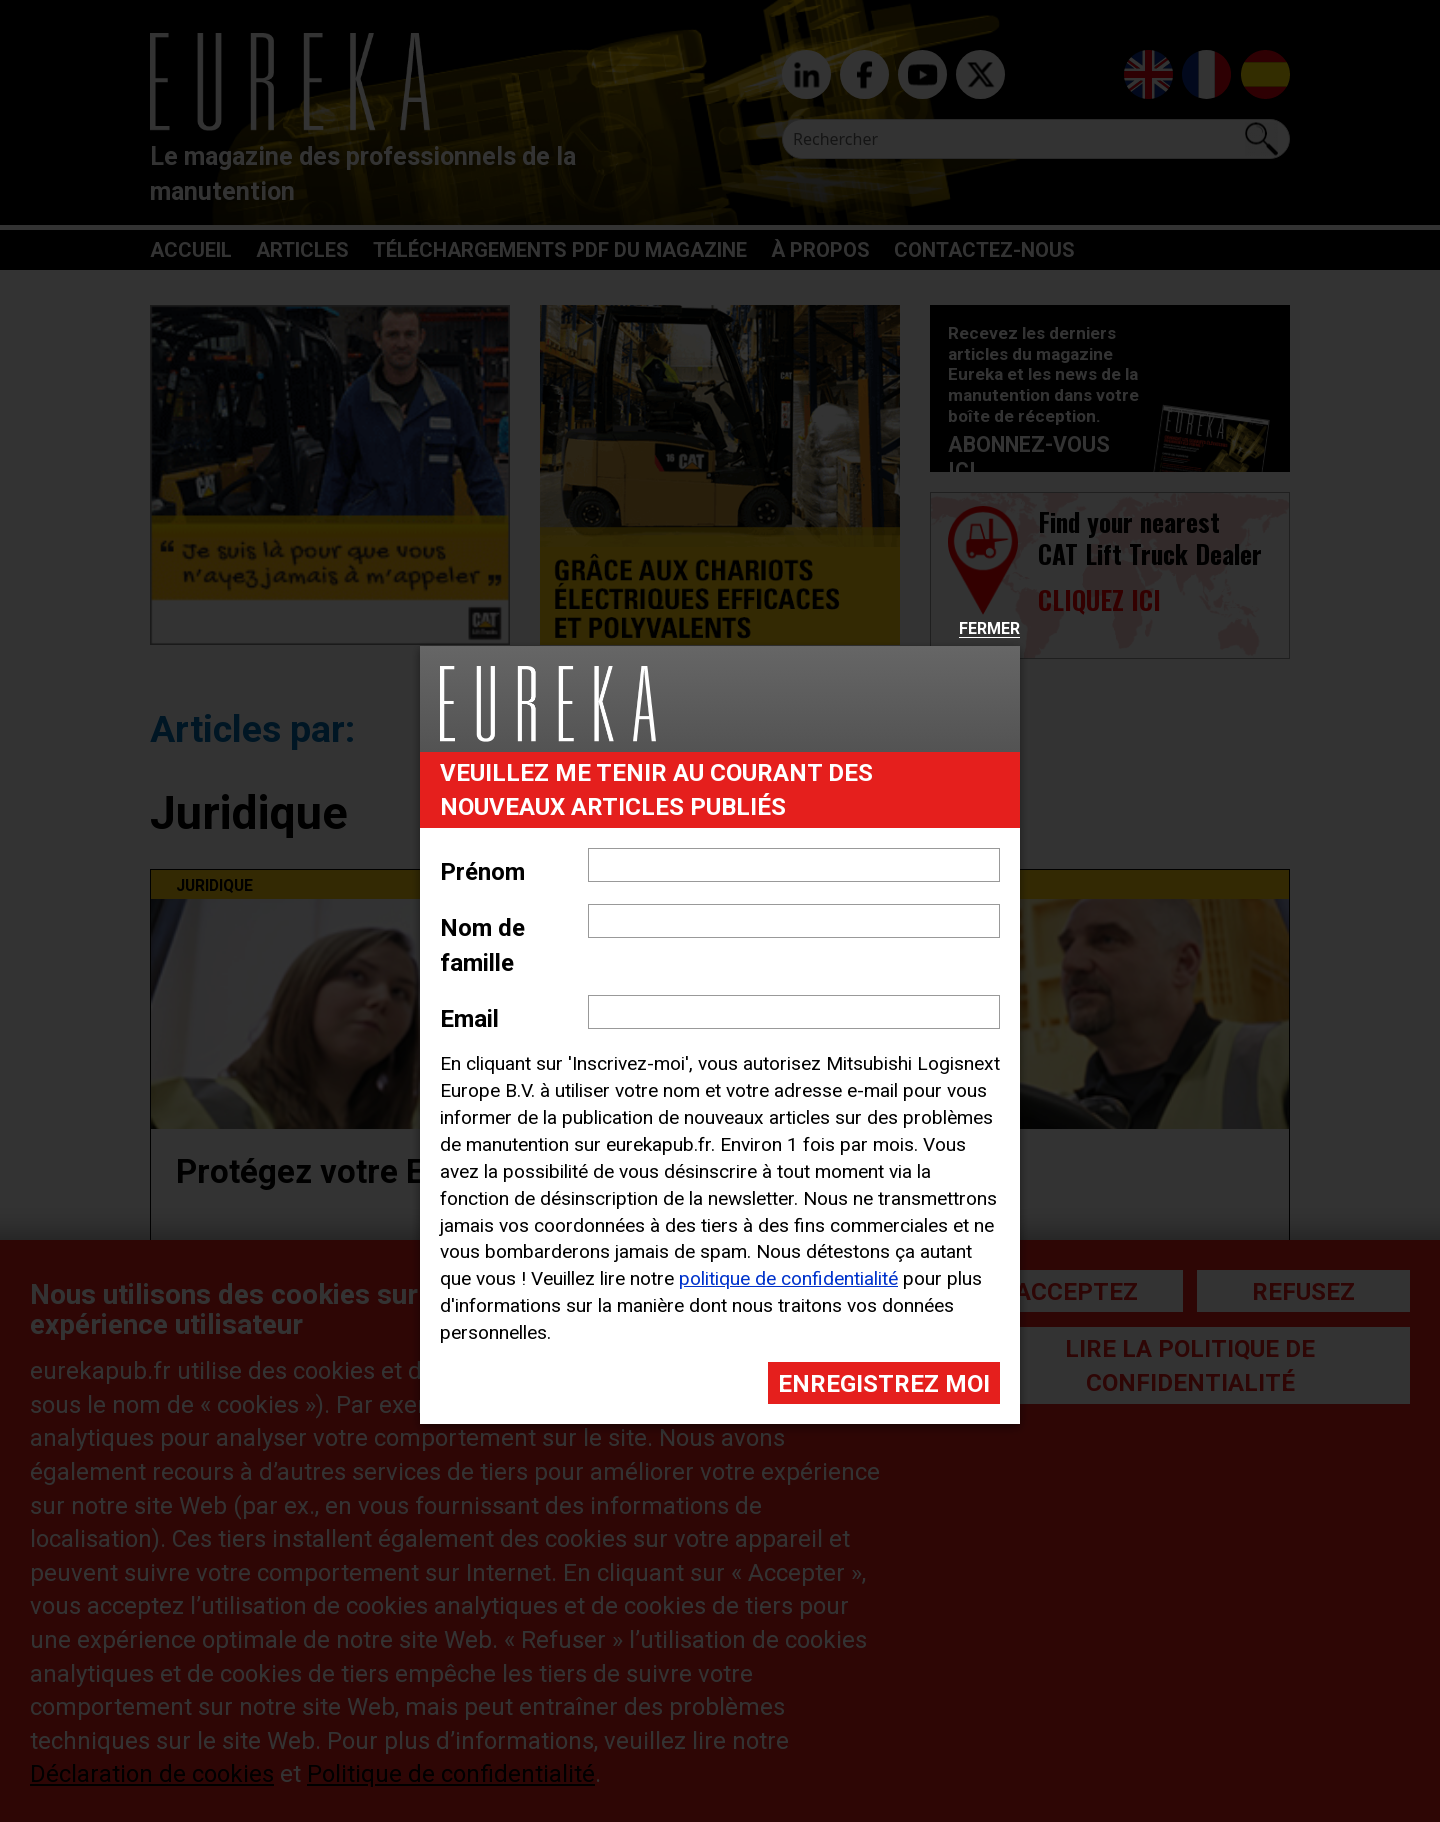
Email (469, 1019)
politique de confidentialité (788, 1278)
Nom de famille (482, 945)
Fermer (989, 629)
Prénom (482, 872)
